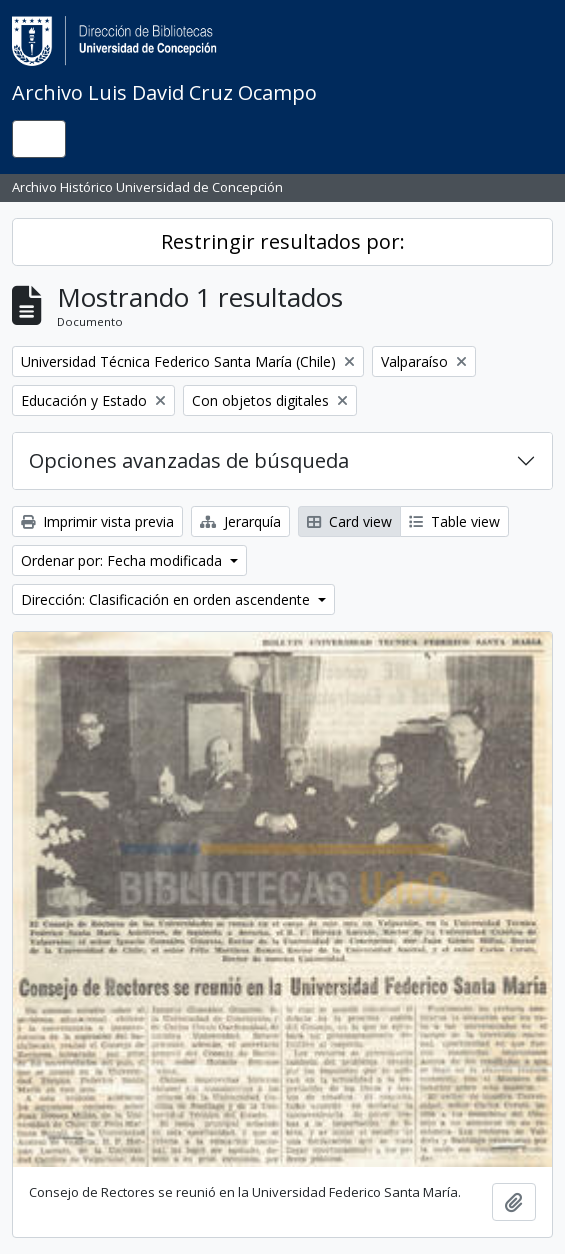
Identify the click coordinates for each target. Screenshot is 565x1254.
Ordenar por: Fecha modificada (123, 560)
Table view (454, 521)
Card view (349, 521)
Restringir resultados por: (283, 241)
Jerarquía (240, 521)
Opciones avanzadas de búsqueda (189, 460)
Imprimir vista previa (97, 521)
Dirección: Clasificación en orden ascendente (167, 599)
